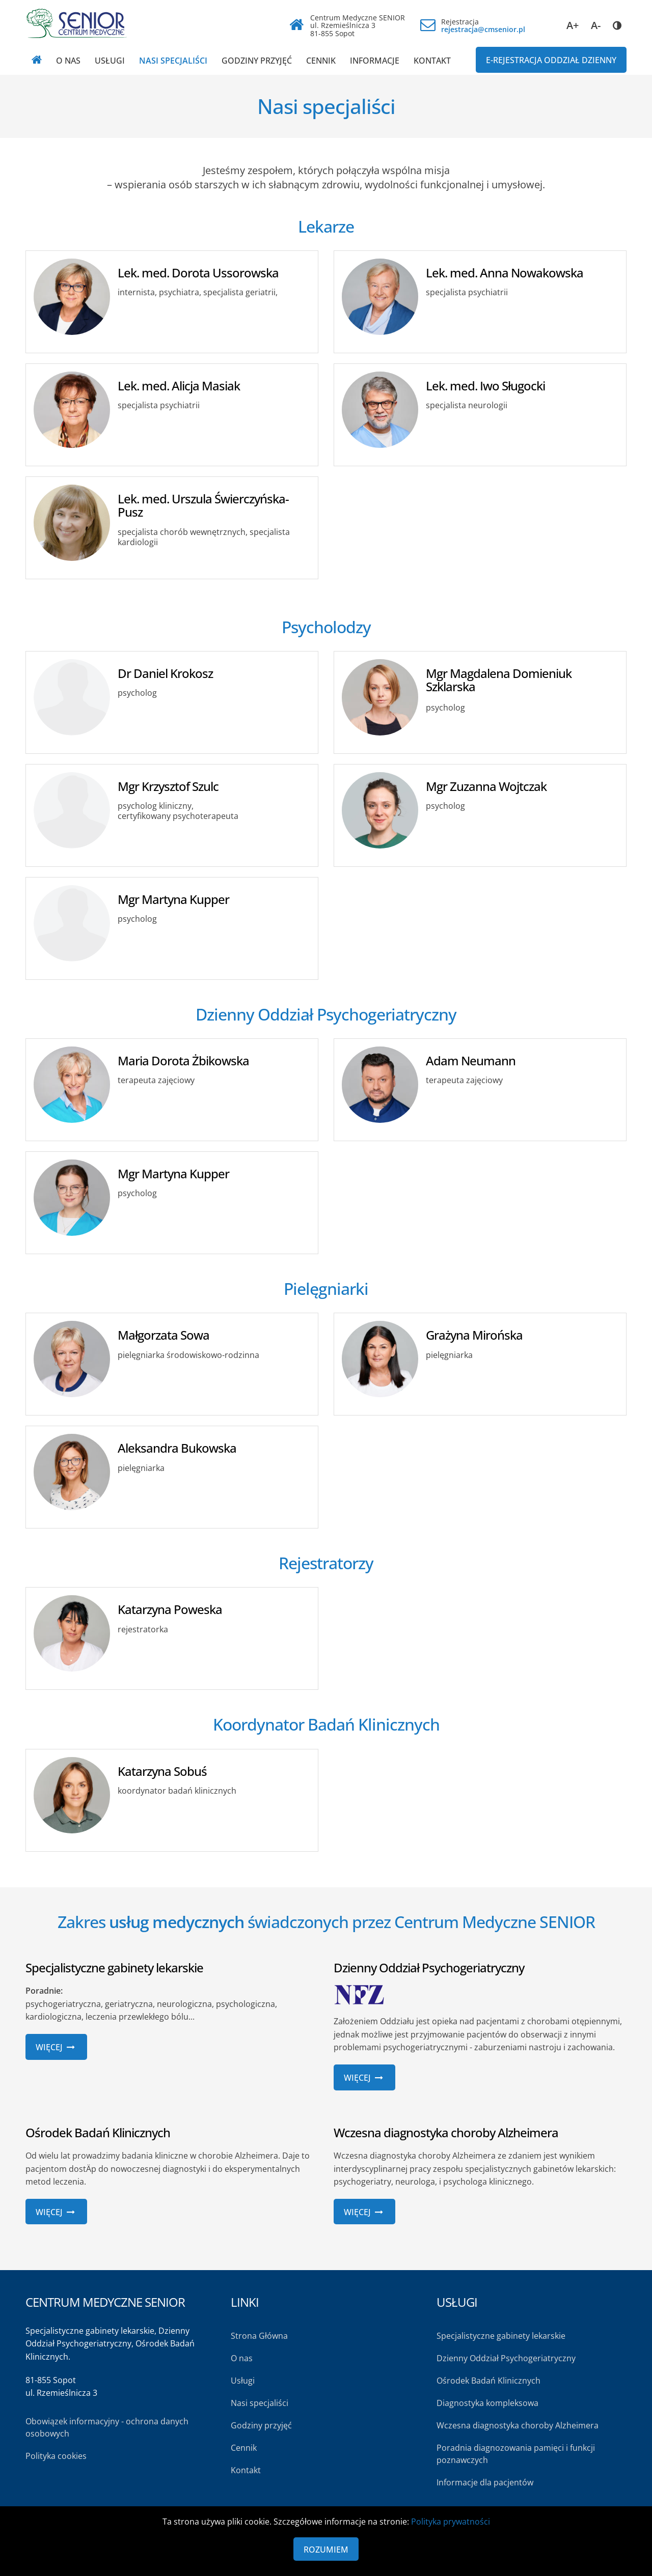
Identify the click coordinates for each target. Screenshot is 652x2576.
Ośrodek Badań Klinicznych (488, 2380)
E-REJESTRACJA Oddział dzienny (551, 60)
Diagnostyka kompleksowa (487, 2403)
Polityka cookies (56, 2455)
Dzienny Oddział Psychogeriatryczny (506, 2358)
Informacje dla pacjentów (485, 2482)
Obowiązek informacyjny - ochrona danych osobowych (106, 2427)
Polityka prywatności (450, 2521)
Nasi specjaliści (173, 60)
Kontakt (432, 60)
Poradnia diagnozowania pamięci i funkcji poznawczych (516, 2454)
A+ (572, 25)
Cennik (321, 60)
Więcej (56, 2047)
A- (596, 25)
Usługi (110, 60)
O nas (68, 60)
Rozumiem (326, 2549)
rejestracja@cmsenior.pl (483, 29)
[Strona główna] (36, 60)
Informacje (374, 60)
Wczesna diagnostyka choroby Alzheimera (518, 2425)
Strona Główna (259, 2335)
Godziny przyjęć (257, 60)
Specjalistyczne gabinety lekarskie (501, 2335)
